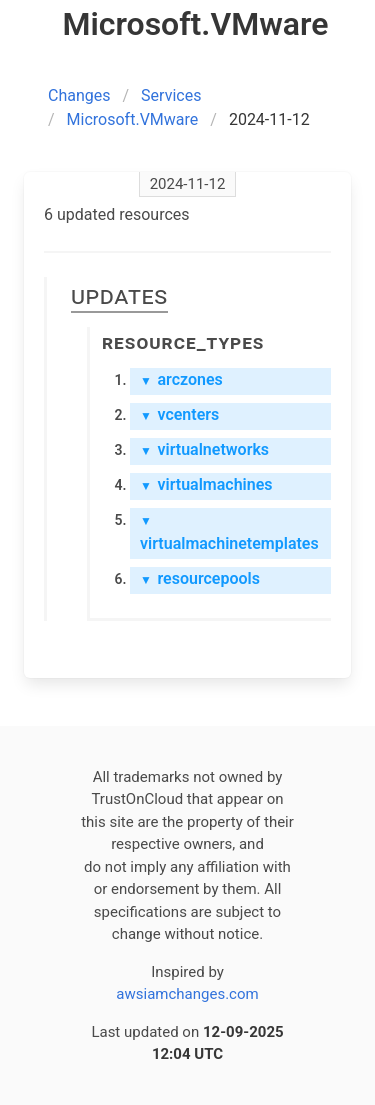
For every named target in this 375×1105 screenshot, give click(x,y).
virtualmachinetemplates (229, 533)
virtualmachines (206, 484)
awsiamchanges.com (187, 994)
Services (171, 95)
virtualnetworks (204, 449)
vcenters (179, 414)
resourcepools (200, 578)
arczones (181, 379)
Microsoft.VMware (133, 119)
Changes (79, 95)
